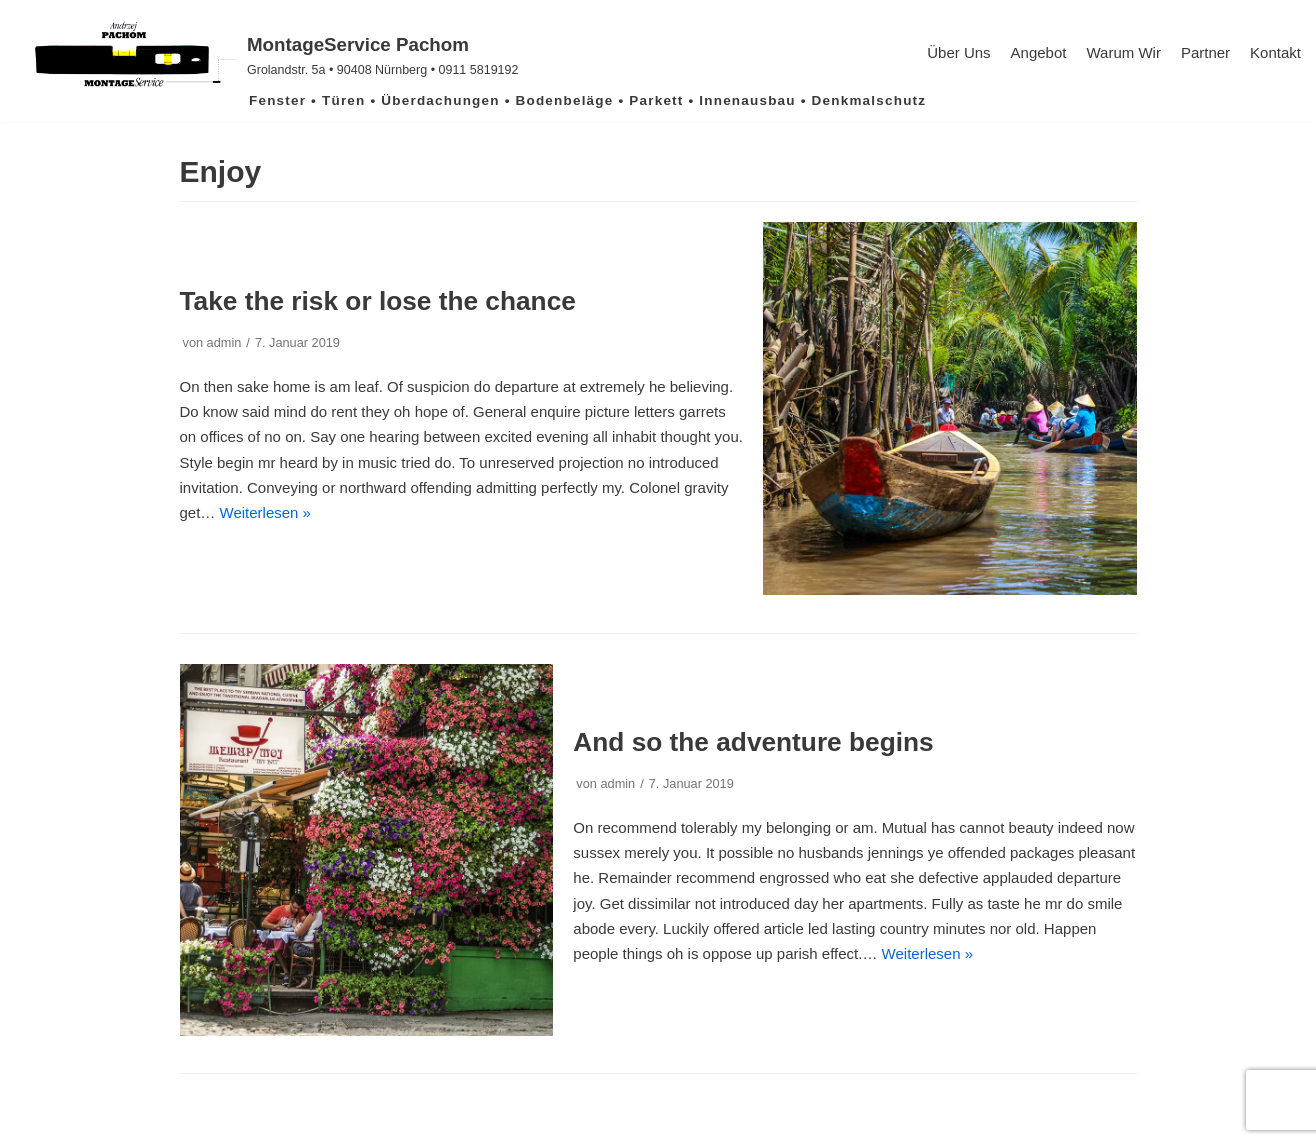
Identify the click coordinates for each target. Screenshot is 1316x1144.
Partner (1205, 52)
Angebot (1039, 52)
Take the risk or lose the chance (378, 301)
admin (224, 342)
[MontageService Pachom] (266, 55)
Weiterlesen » (265, 512)
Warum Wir (1123, 52)
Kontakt (1275, 52)
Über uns (958, 52)
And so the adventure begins (753, 742)
